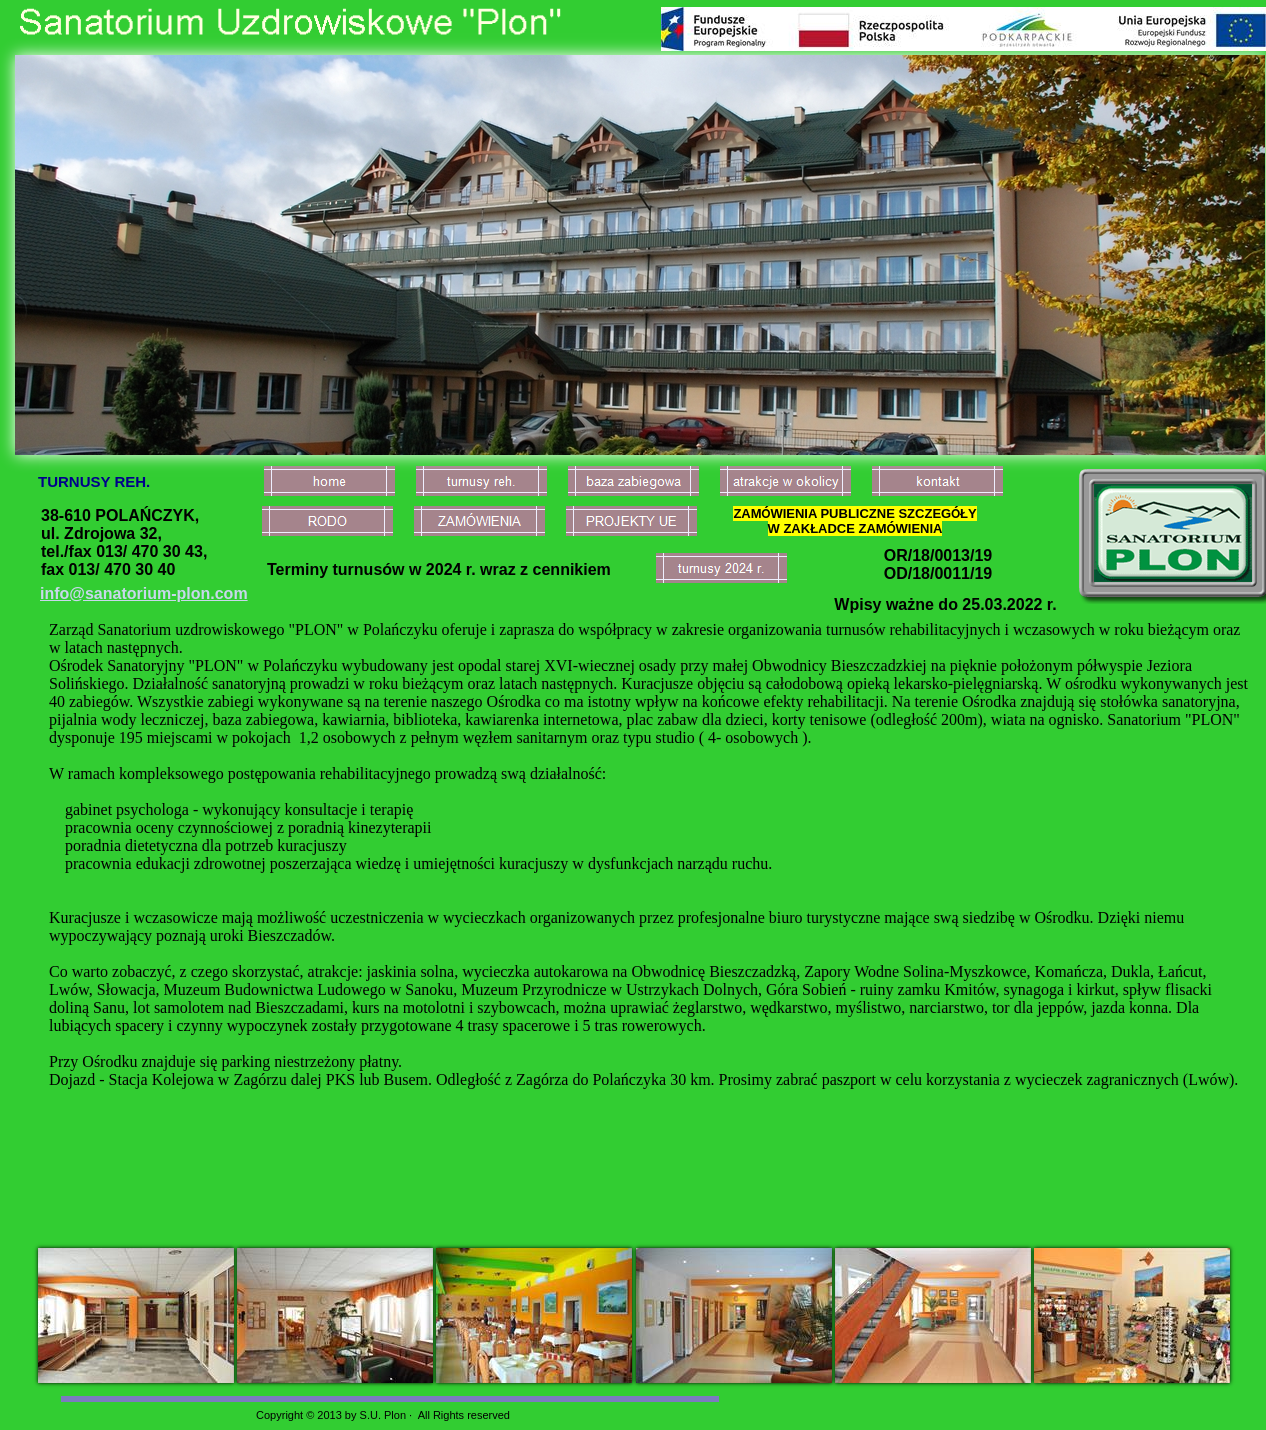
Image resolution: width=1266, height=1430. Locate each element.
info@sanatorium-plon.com (144, 593)
